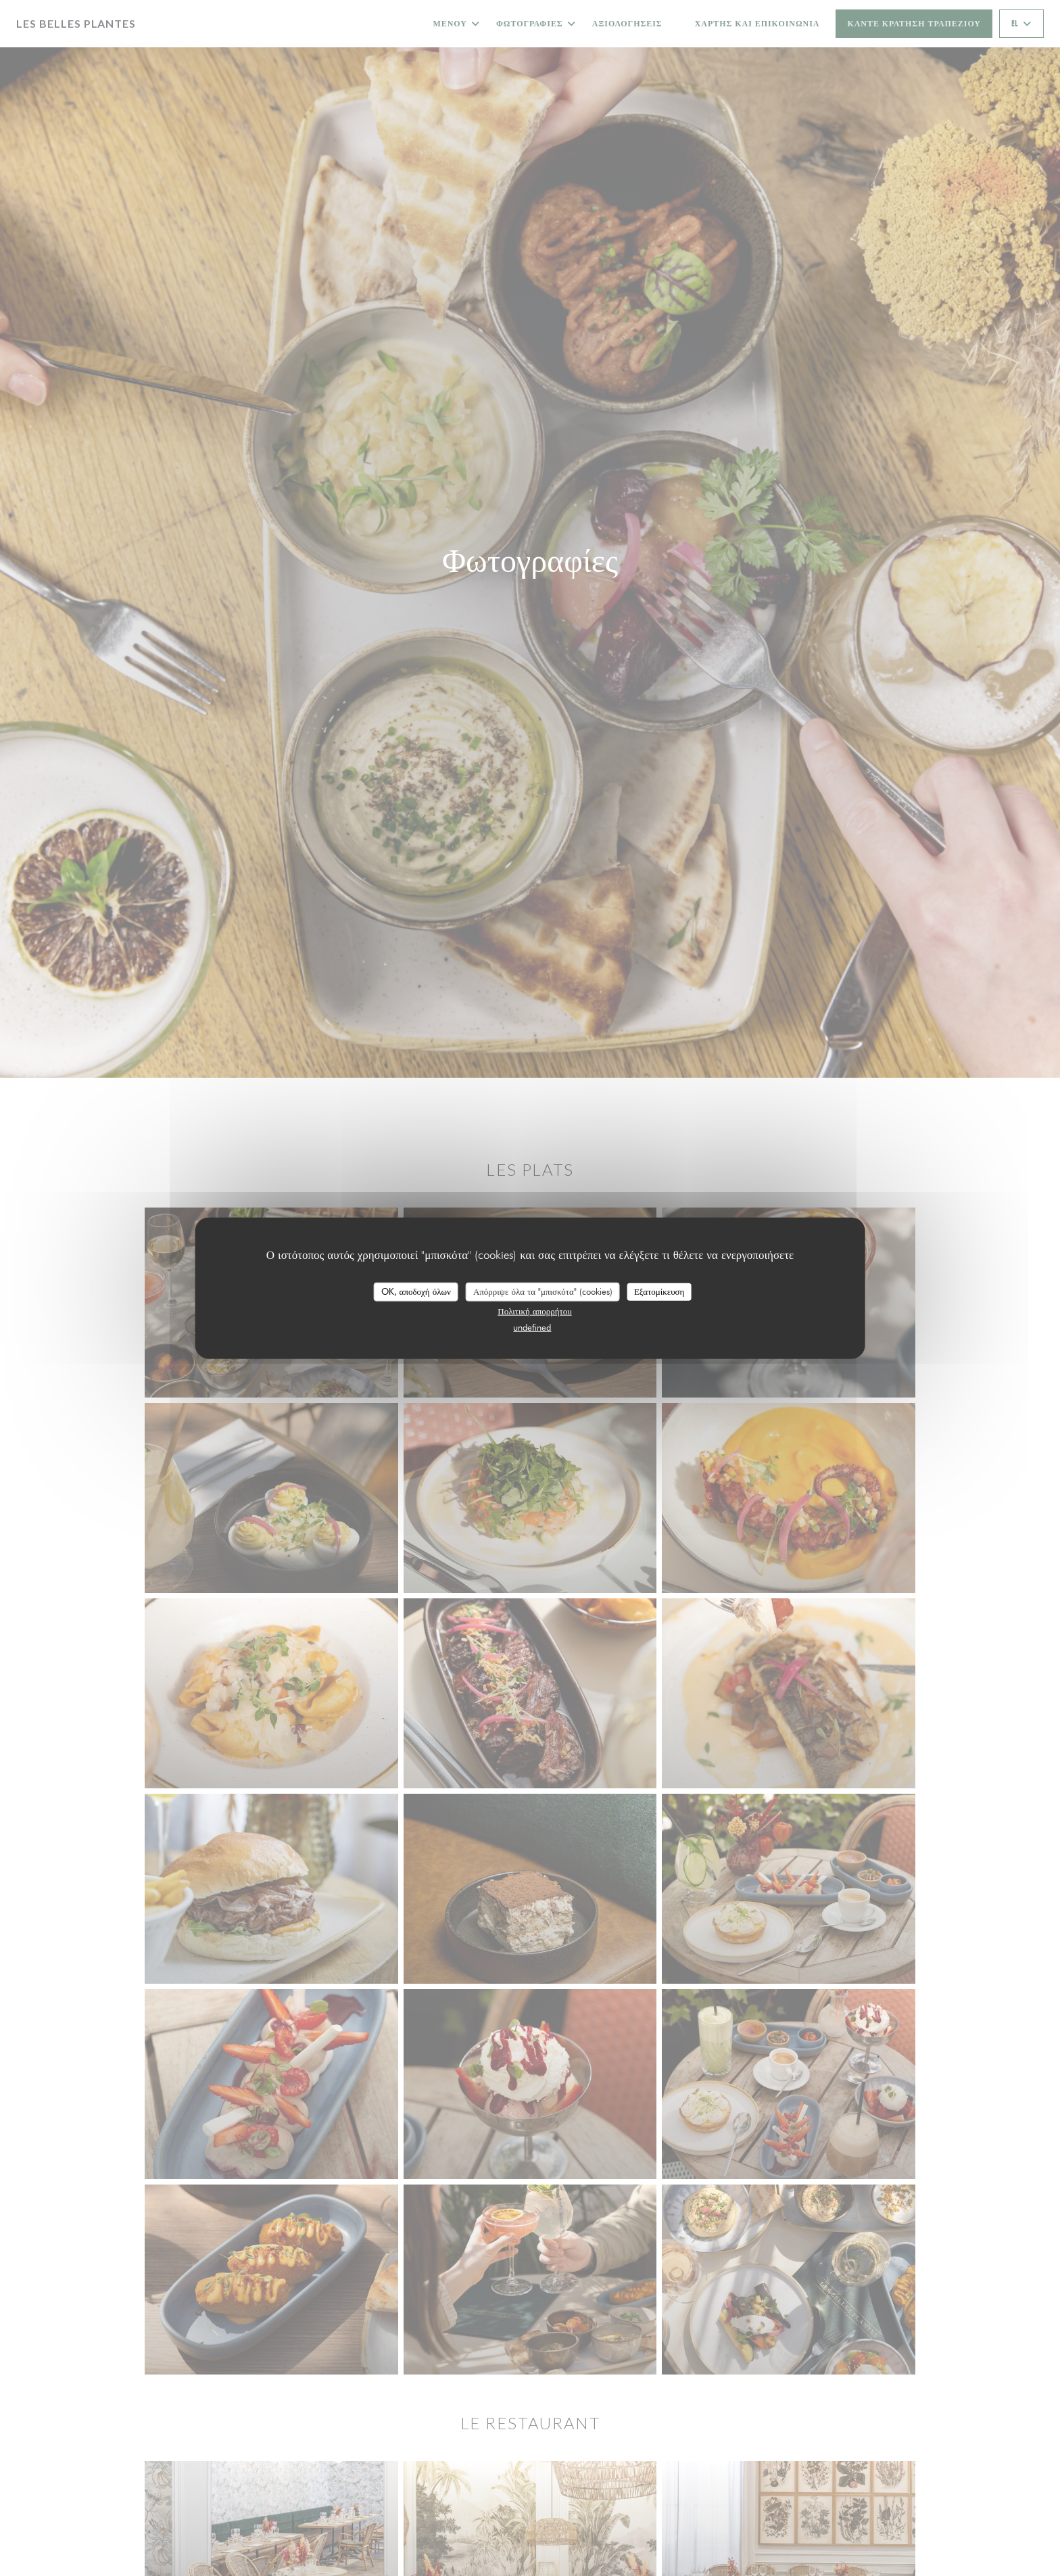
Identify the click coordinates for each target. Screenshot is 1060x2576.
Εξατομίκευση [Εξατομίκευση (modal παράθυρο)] (659, 1291)
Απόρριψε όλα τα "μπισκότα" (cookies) (542, 1291)
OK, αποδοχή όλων (416, 1291)
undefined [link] (532, 1326)
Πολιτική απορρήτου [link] (534, 1310)
